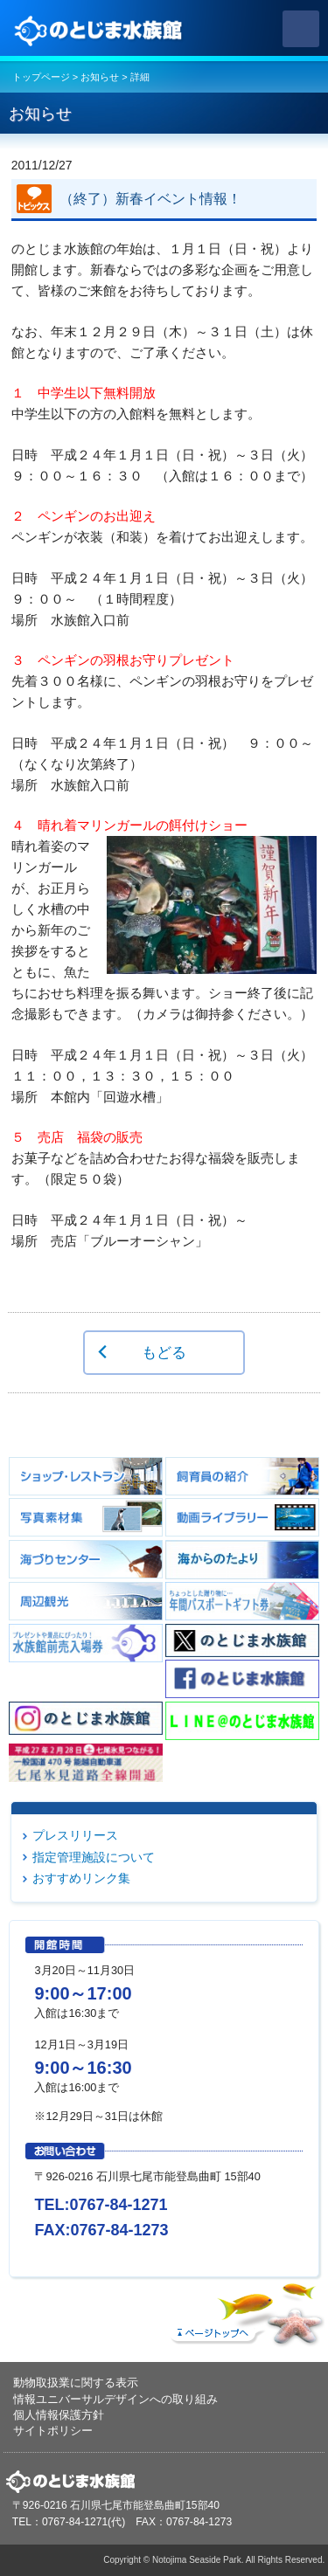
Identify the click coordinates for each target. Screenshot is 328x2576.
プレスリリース (75, 1835)
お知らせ (99, 77)
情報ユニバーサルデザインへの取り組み (115, 2399)
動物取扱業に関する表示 (75, 2382)
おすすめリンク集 (81, 1878)
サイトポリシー (53, 2430)
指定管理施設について (93, 1857)
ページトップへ (245, 2310)
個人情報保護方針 (58, 2414)
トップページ (41, 77)
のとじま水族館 (100, 28)
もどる (164, 1352)
